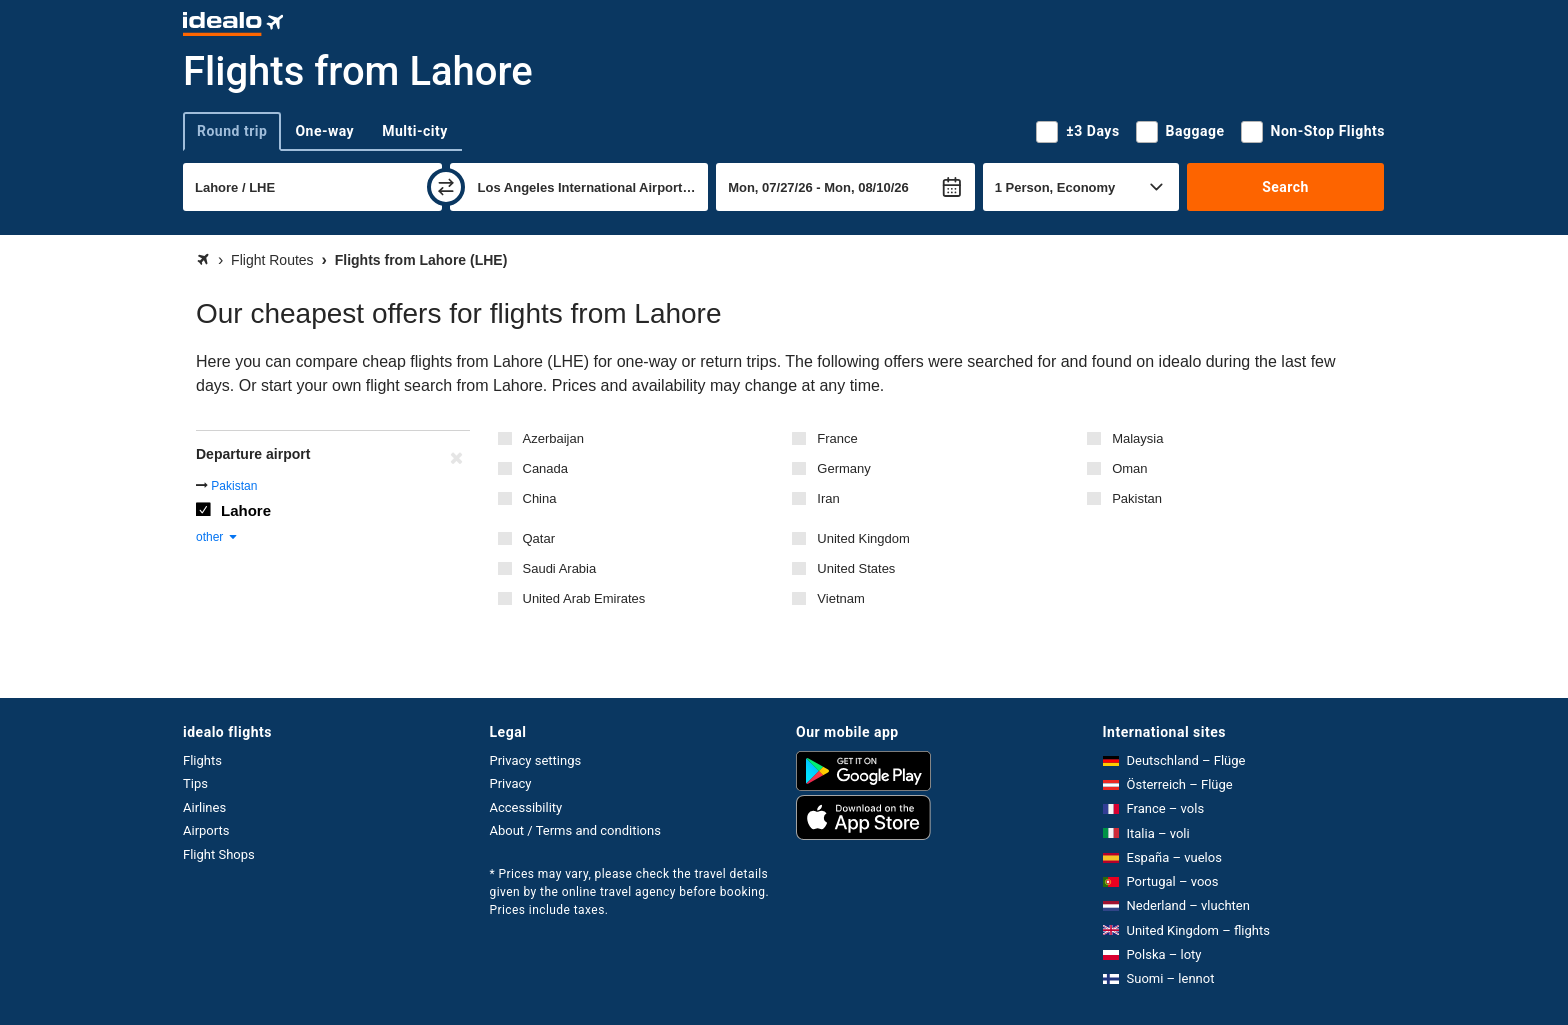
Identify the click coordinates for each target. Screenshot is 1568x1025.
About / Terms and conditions (575, 830)
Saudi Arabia (560, 568)
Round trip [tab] (232, 131)
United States (856, 568)
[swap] (446, 187)
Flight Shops (219, 854)
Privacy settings (536, 760)
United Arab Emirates (584, 598)
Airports (206, 830)
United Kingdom (863, 538)
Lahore (246, 510)
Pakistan (1137, 498)
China (540, 498)
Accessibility (526, 807)
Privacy (511, 783)
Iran (828, 498)
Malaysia (1137, 438)
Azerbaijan (553, 438)
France (837, 438)
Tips (195, 783)
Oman (1129, 468)
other (217, 537)
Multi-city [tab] (415, 131)
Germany (843, 468)
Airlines (204, 807)
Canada (546, 468)
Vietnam (840, 598)
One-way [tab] (324, 131)
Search (1285, 187)
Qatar (539, 538)
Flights (202, 760)
